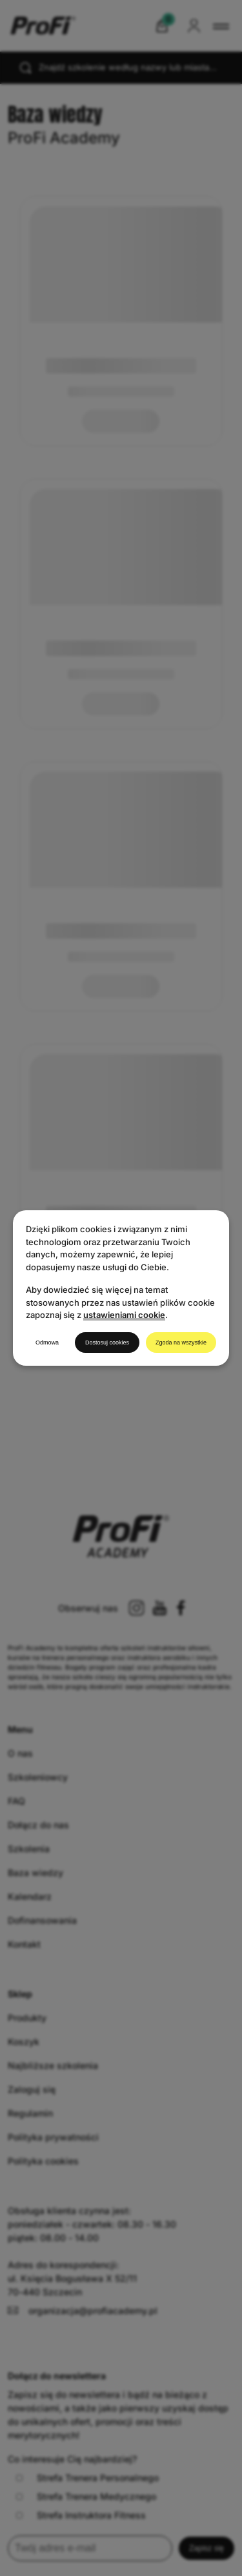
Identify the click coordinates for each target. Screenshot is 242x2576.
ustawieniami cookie (124, 1315)
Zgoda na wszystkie (181, 1342)
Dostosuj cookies (107, 1342)
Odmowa (47, 1342)
